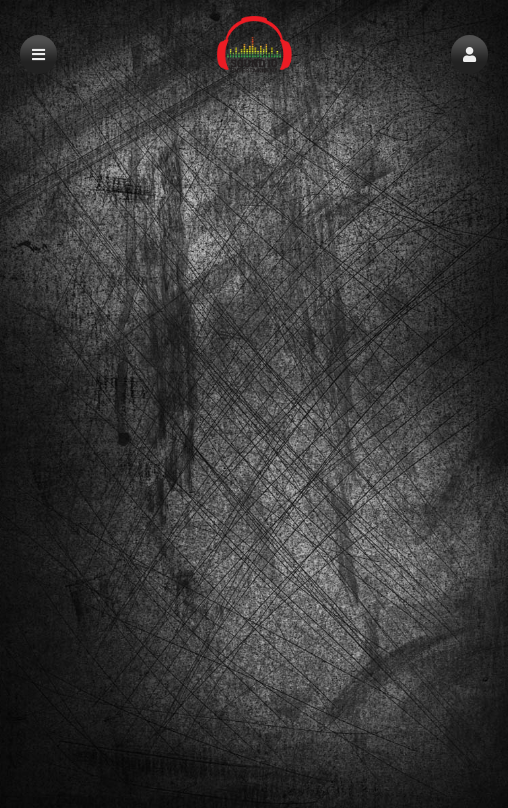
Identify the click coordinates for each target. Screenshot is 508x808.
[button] (469, 54)
